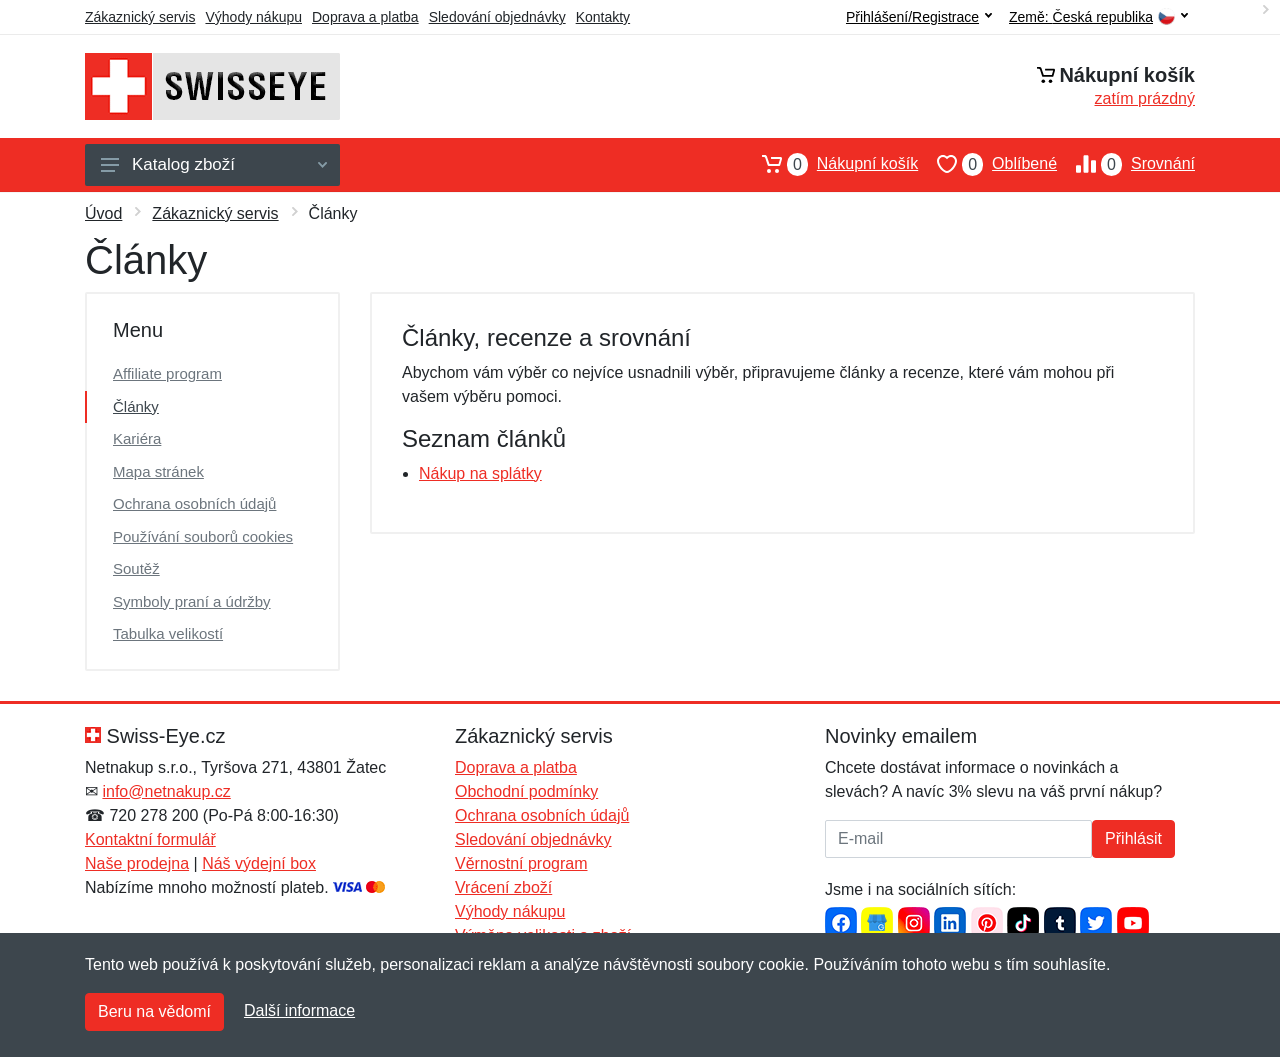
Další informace (299, 1010)
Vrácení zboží (503, 887)
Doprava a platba (365, 17)
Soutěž (136, 568)
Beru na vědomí (154, 1011)
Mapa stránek (158, 471)
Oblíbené (987, 164)
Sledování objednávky (497, 17)
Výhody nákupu (253, 17)
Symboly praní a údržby (192, 601)
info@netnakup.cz (166, 791)
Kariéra (137, 438)
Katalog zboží (214, 164)
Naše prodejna (137, 863)
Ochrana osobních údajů (194, 503)
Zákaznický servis (140, 17)
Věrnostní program (521, 863)
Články (136, 406)
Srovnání (1126, 164)
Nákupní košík (830, 164)
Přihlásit (1133, 838)
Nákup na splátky (480, 473)
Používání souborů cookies (203, 536)
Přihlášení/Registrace (919, 17)
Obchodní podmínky (526, 791)
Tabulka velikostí (168, 633)
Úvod (103, 213)
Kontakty (603, 17)
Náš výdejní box (259, 863)
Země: (1098, 17)
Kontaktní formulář (150, 839)
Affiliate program (167, 373)
